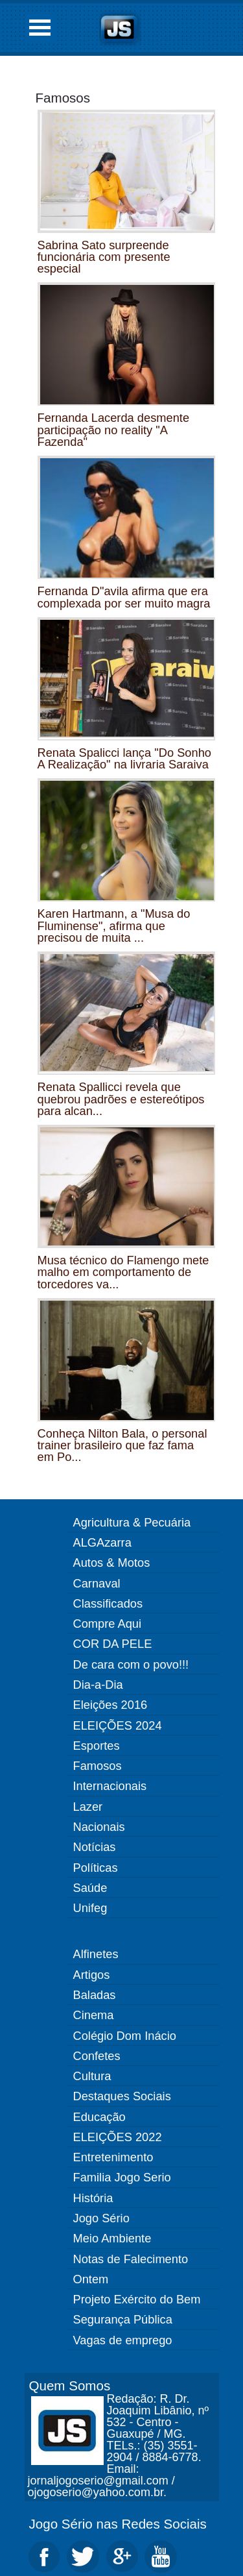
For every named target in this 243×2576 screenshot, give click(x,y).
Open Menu (40, 27)
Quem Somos (70, 2385)
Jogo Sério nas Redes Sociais (118, 2523)
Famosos (63, 97)
